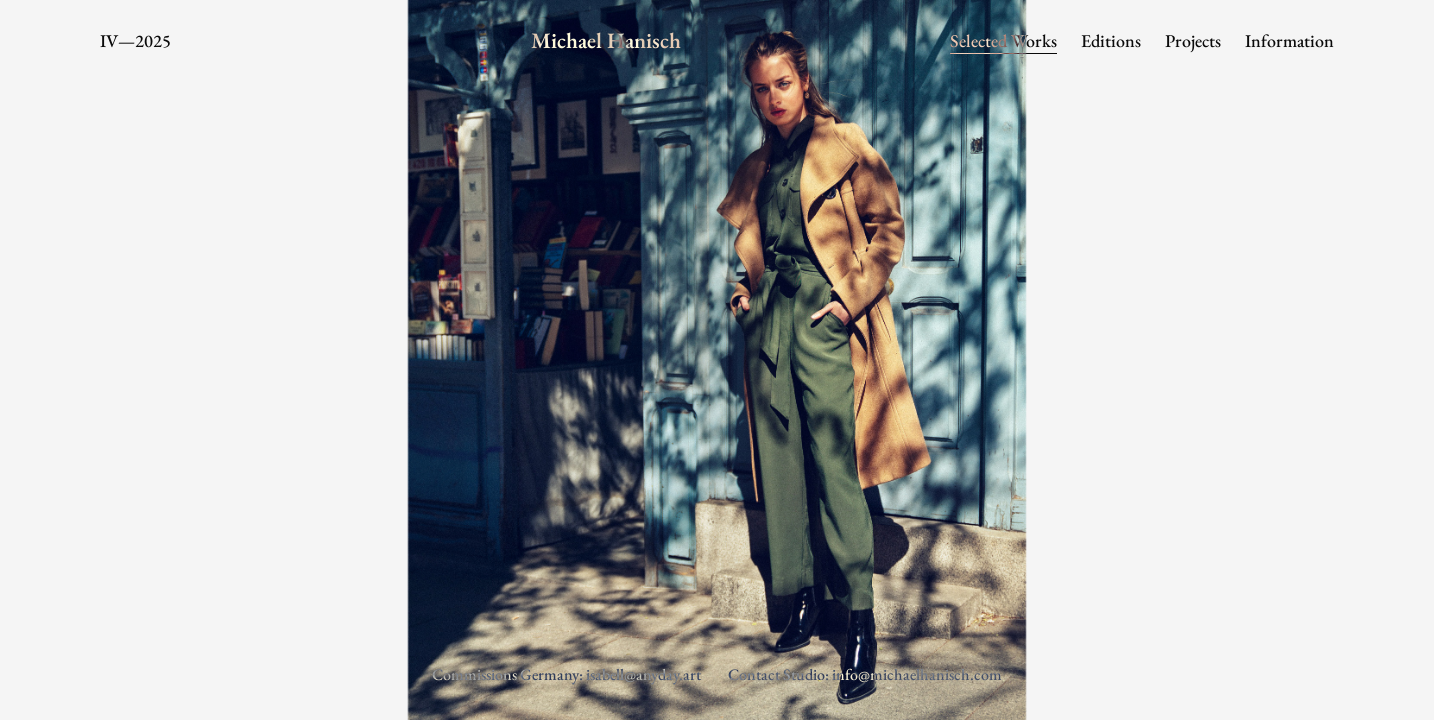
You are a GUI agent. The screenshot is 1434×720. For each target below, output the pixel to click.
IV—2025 (135, 40)
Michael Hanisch (606, 40)
